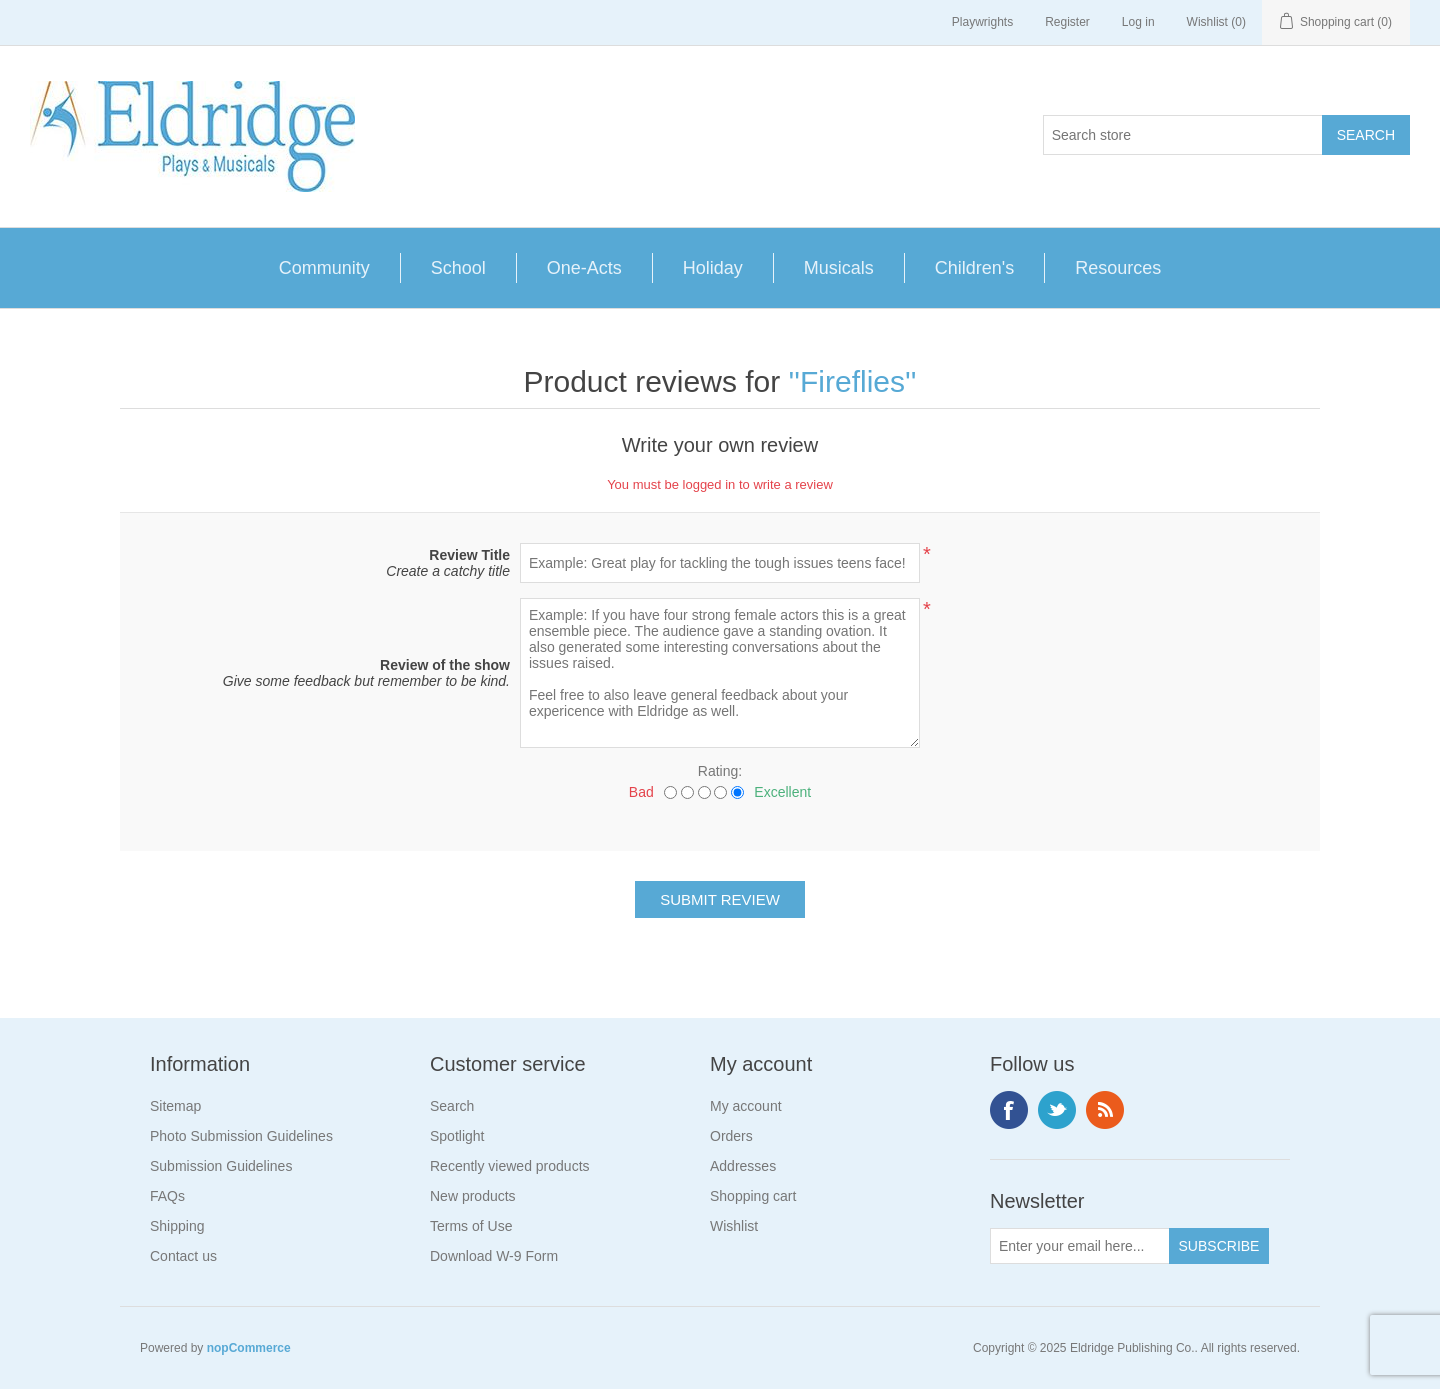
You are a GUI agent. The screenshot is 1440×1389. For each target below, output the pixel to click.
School (458, 268)
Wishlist (734, 1226)
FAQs (167, 1196)
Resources (1118, 268)
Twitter (1057, 1110)
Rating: (720, 771)
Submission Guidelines (221, 1166)
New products (473, 1196)
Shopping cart (753, 1196)
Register (1067, 22)
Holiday (713, 268)
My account (746, 1106)
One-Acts (584, 268)
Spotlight (457, 1136)
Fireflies (852, 381)
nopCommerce (249, 1348)
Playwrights (982, 22)
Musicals (839, 268)
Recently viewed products (510, 1166)
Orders (731, 1136)
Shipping (177, 1226)
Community (324, 268)
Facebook (1009, 1110)
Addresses (743, 1166)
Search (452, 1106)
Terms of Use (471, 1226)
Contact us (183, 1256)
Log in (1138, 22)
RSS (1105, 1110)
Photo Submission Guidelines (241, 1136)
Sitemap (175, 1106)
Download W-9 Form (494, 1256)
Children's (974, 268)
